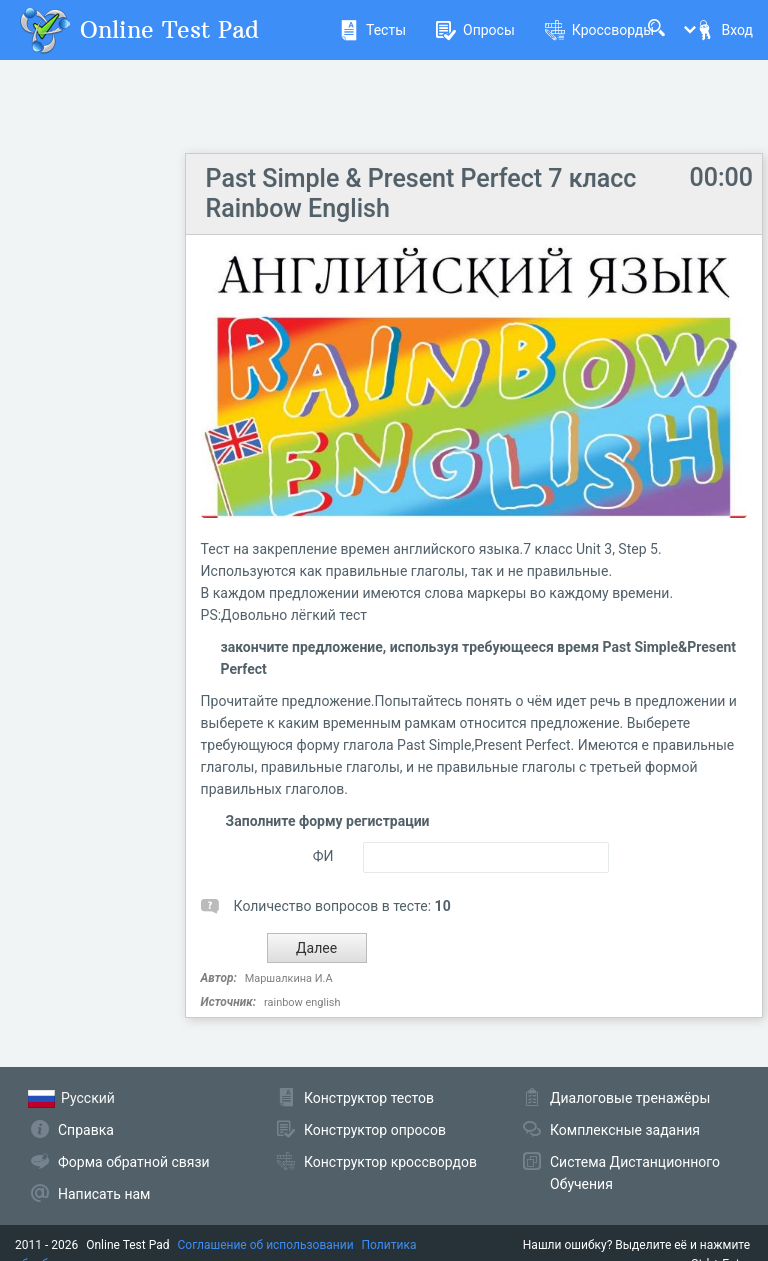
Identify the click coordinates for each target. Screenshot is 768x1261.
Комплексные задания (625, 1130)
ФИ (323, 856)
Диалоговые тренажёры (630, 1098)
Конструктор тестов (369, 1098)
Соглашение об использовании (266, 1245)
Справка (86, 1130)
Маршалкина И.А (289, 978)
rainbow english (302, 1002)
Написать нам (104, 1194)
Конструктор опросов (375, 1130)
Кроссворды (599, 30)
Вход (724, 30)
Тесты (372, 30)
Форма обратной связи (134, 1162)
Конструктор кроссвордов (390, 1162)
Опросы (475, 30)
